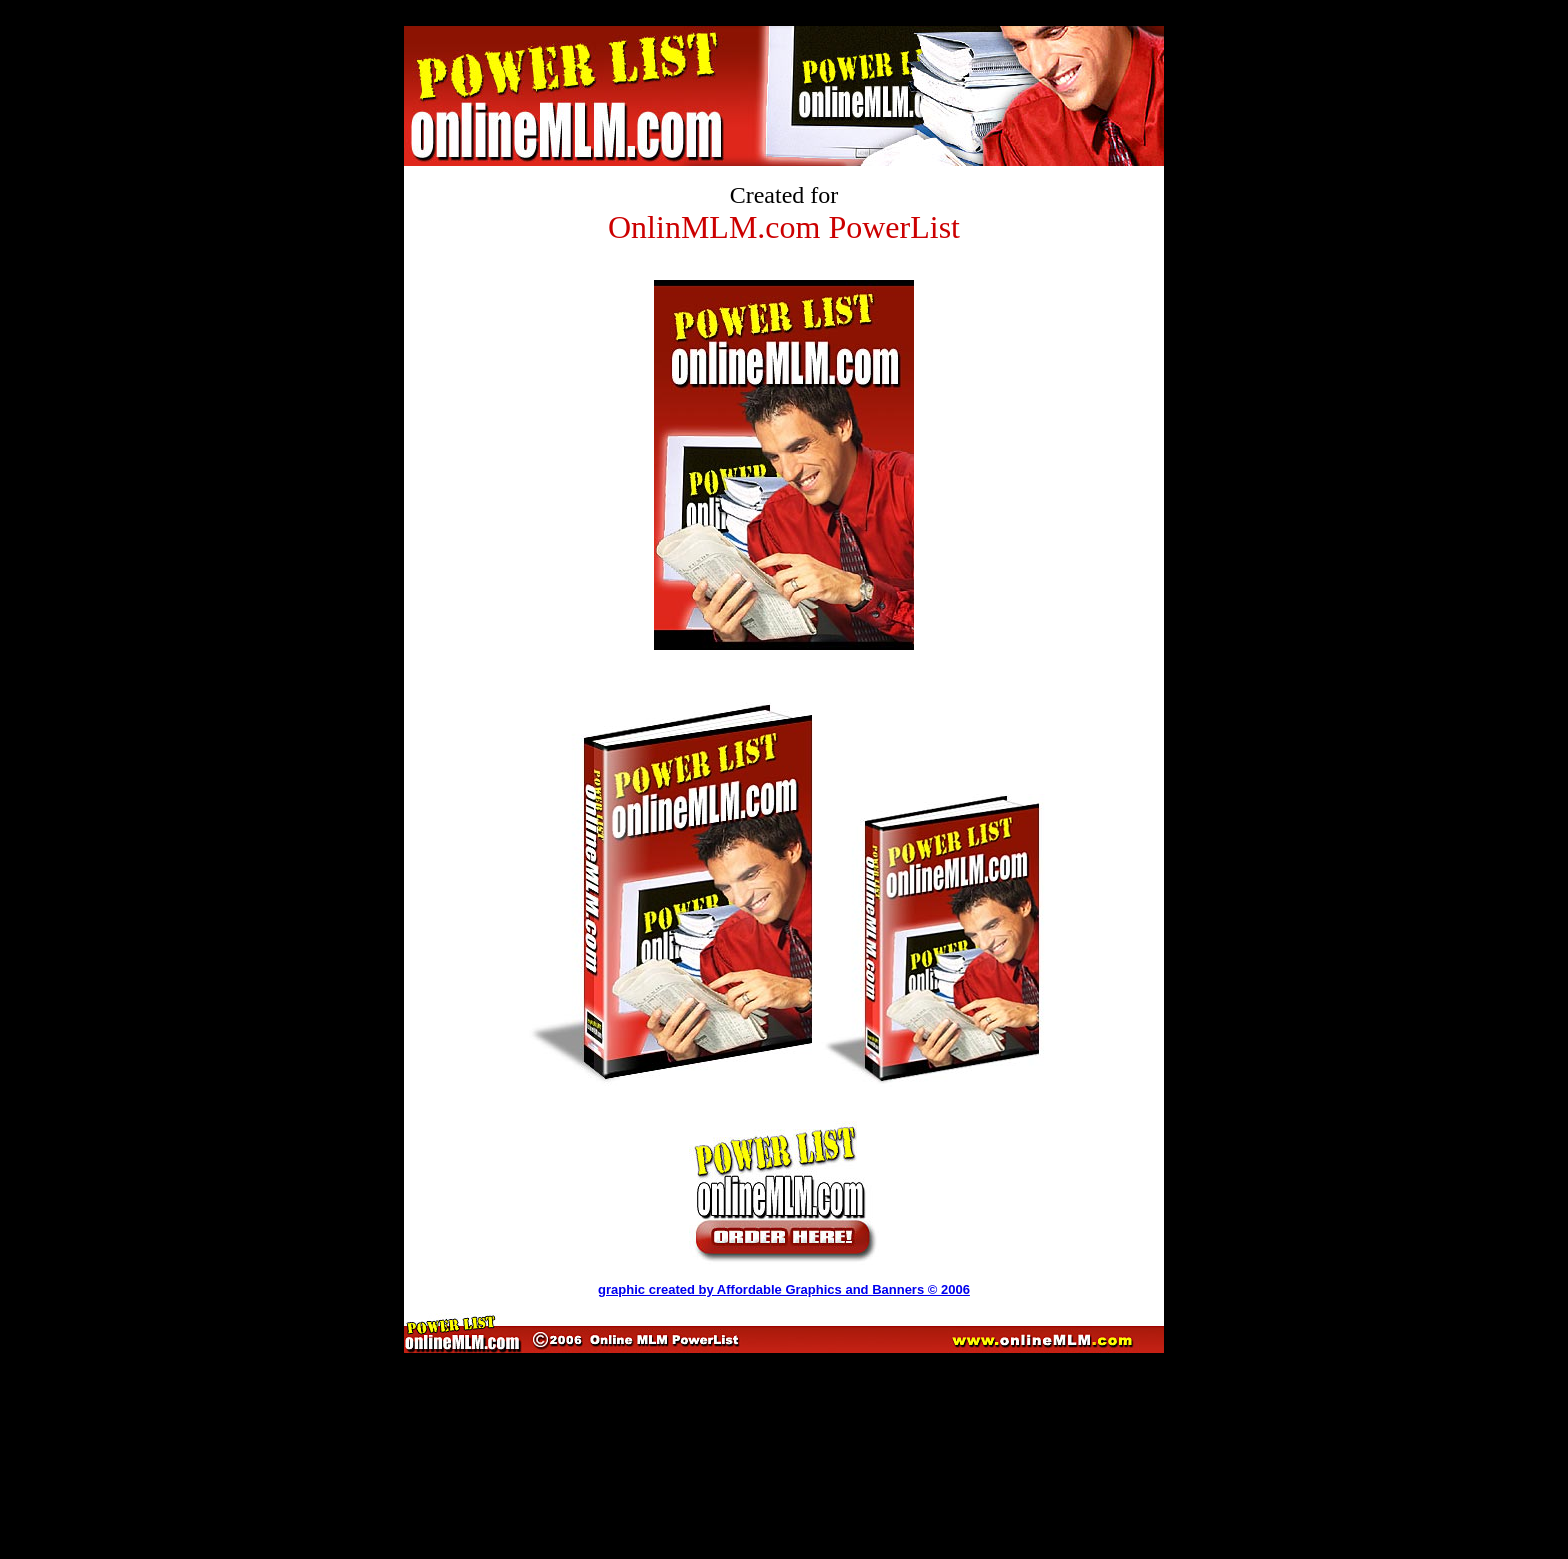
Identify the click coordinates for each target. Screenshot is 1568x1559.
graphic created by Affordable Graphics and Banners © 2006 (784, 1289)
